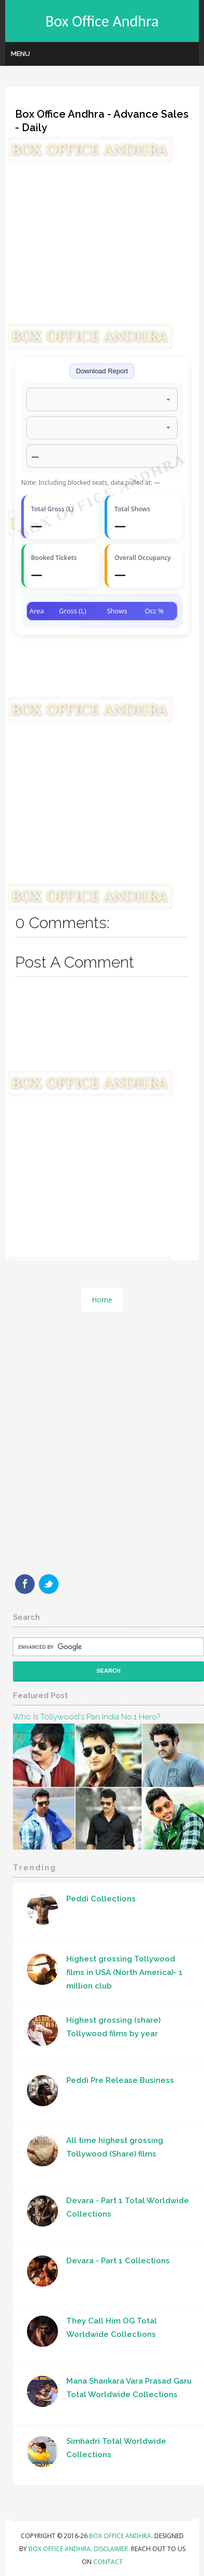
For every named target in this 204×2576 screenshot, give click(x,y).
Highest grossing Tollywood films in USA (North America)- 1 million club (124, 1972)
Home (102, 1300)
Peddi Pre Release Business (120, 2080)
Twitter (49, 1584)
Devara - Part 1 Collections (118, 2260)
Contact (108, 2561)
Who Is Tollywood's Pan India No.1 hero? (86, 1716)
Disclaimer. (112, 2548)
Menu (20, 54)
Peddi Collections (101, 1898)
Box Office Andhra (102, 21)
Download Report (102, 371)
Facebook (25, 1584)
